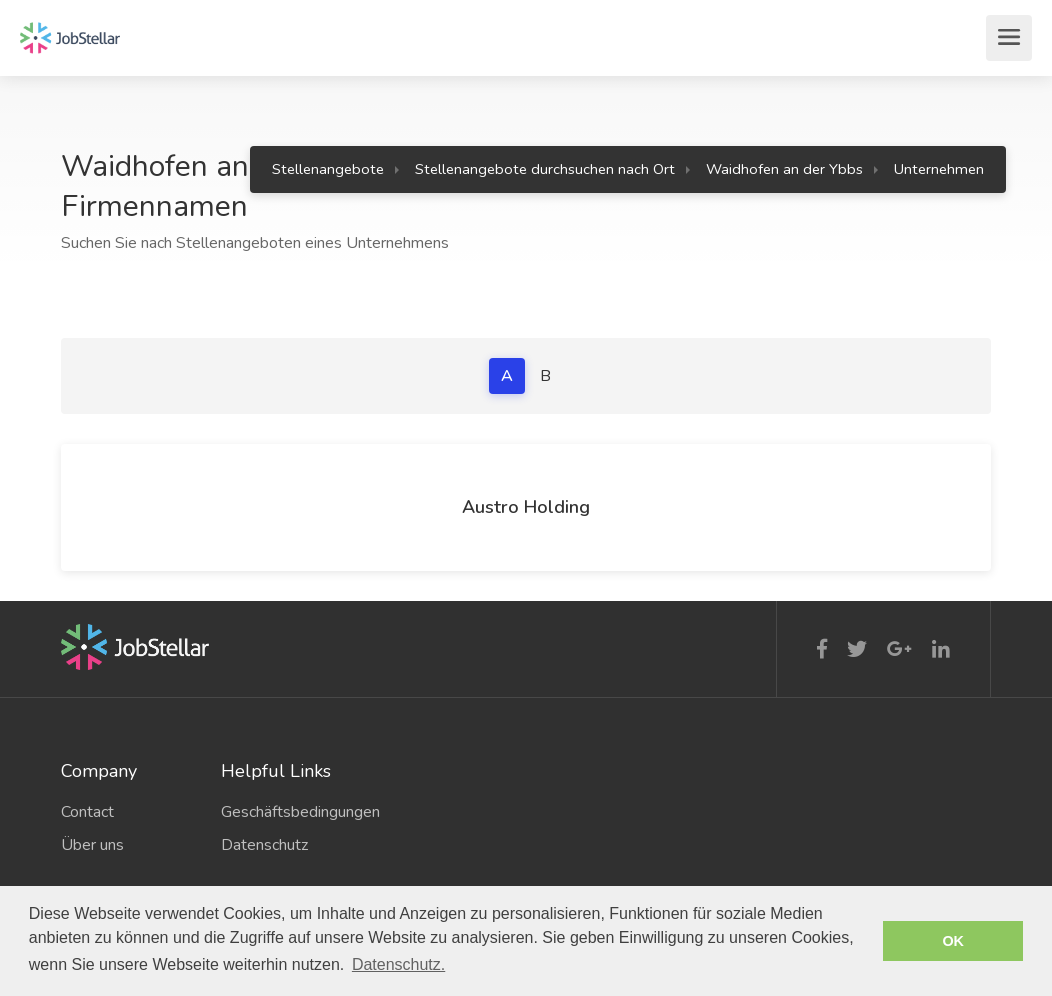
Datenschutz (264, 845)
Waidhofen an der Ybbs (784, 169)
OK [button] (953, 941)
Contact (87, 812)
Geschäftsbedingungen (286, 812)
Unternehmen (939, 169)
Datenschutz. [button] (398, 964)
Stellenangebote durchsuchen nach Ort (545, 169)
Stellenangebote (328, 169)
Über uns (92, 845)
